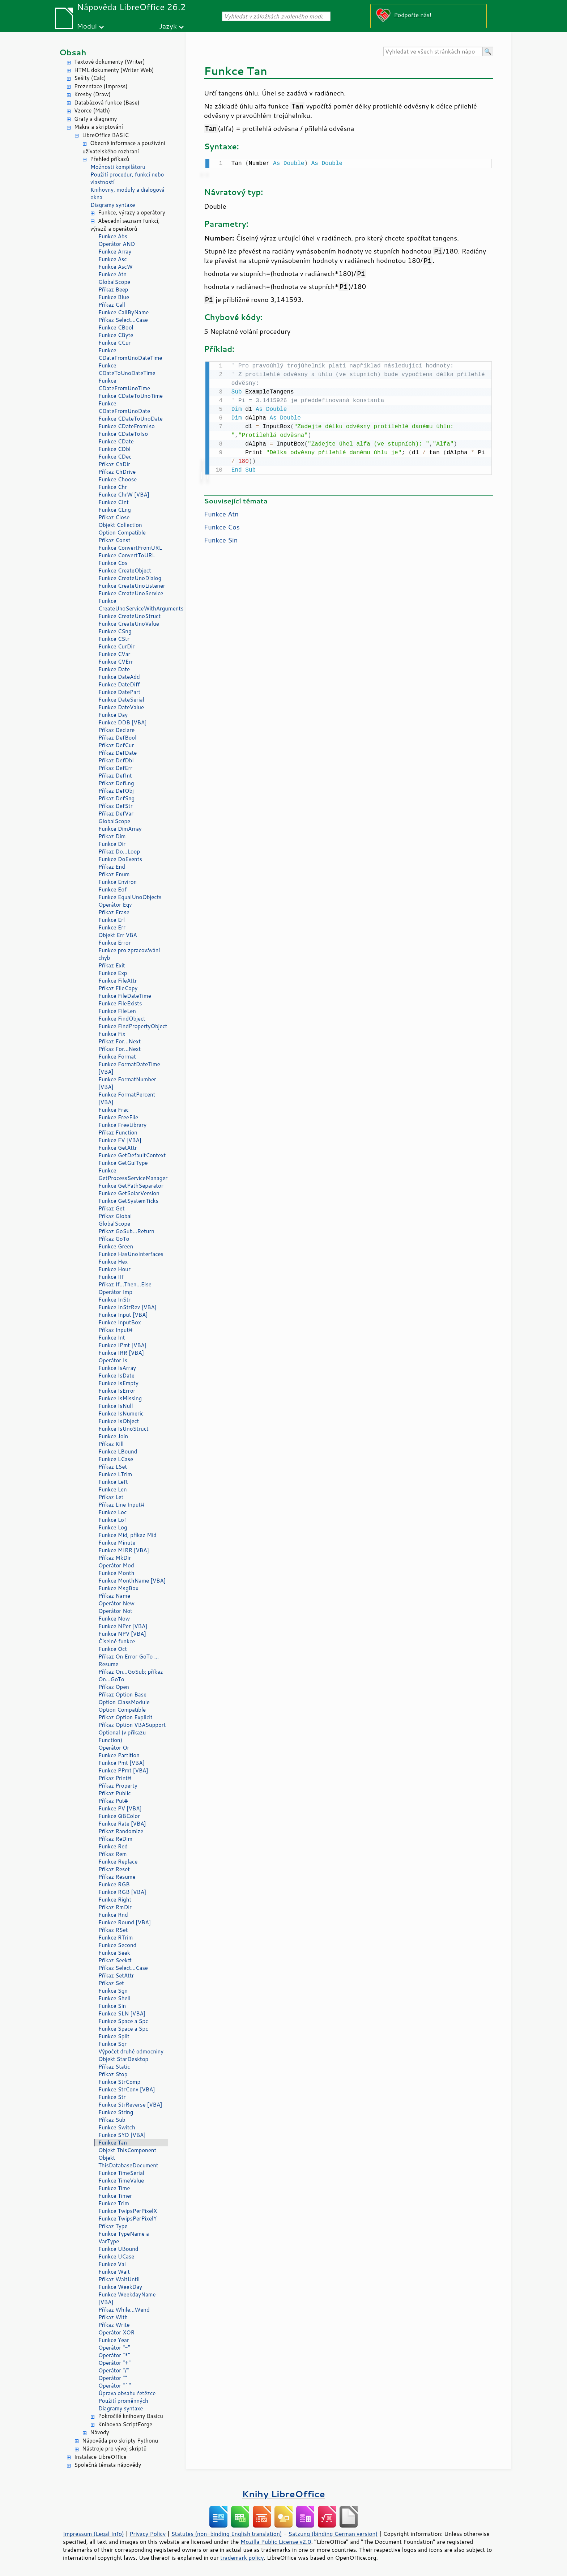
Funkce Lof (112, 1520)
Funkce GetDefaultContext (132, 1155)
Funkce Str (111, 2097)
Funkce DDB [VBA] (122, 722)
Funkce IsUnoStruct (123, 1428)
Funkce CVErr (115, 661)
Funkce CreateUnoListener (131, 585)
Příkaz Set (111, 1983)
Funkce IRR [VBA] (121, 1353)
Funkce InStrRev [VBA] (127, 1307)
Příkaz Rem (112, 1854)
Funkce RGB (113, 1884)
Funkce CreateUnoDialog (129, 578)
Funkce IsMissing (120, 1398)
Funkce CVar (114, 654)
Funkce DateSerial (121, 699)
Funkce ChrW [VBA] (123, 494)
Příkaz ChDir (114, 464)
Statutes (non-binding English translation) (226, 2534)
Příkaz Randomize (120, 1831)
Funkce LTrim (115, 1474)
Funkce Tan (112, 2142)
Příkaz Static (114, 2066)
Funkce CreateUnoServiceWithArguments (133, 604)
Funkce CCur (114, 342)
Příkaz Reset (114, 1869)
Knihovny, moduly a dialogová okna (127, 193)
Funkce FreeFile (118, 1117)
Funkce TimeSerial (121, 2173)
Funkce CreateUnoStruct (129, 616)
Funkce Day (113, 715)
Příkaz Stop (112, 2074)
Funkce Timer (115, 2196)
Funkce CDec (115, 456)
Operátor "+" (114, 2363)
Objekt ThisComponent (127, 2150)
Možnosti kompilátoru (117, 167)
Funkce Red (113, 1846)
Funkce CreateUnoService (130, 593)
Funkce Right (114, 1899)
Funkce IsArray (117, 1368)
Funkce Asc (112, 259)
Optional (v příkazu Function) (122, 1736)
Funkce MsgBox (118, 1588)
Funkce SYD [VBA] (122, 2135)
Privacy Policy (147, 2534)
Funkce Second (117, 1945)
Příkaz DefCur (116, 745)
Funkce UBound (118, 2249)
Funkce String (115, 2112)
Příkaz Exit (111, 965)
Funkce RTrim (115, 1937)
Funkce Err (111, 927)
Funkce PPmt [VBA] (123, 1770)
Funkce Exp (112, 973)
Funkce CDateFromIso (126, 426)
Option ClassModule (124, 1702)
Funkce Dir (111, 844)
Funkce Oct (112, 1649)
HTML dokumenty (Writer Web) (114, 70)
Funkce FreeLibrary (122, 1125)
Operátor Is (112, 1360)
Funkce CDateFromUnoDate (124, 407)
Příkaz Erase (113, 912)
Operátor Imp (115, 1292)
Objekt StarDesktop (123, 2059)
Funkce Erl (111, 920)
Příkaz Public (114, 1793)
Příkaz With (113, 2317)
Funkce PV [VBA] (120, 1808)
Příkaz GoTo (113, 1239)
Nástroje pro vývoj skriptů (114, 2448)
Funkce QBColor (119, 1816)
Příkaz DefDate (117, 753)
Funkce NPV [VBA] (122, 1634)
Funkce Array (114, 251)
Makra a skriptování (98, 127)
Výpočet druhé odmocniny (130, 2051)
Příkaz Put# (113, 1801)
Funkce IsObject (118, 1421)
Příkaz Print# (114, 1778)
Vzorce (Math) (92, 110)
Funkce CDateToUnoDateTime (126, 369)
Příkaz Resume (117, 1877)
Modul (87, 26)
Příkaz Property (117, 1785)
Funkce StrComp (119, 2082)
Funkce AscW (115, 267)
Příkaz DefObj (116, 791)
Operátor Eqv (115, 904)
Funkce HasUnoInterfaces (130, 1254)
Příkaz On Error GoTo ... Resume (128, 1660)
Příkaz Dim (112, 836)
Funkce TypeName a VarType (123, 2237)
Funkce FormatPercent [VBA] (126, 1098)
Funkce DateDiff (119, 684)
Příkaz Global (115, 1216)
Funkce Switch (116, 2127)
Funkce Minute (116, 1542)
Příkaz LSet (112, 1466)
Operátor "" (112, 2378)
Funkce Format (117, 1056)
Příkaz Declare (116, 730)
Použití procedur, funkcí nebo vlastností (127, 178)
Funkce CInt (113, 502)
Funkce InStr (114, 1299)
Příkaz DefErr (115, 768)
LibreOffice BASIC (105, 135)
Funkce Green (115, 1246)
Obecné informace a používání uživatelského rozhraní (123, 147)
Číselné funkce (116, 1641)
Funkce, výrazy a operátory (131, 212)
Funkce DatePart (119, 692)
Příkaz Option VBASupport (132, 1725)
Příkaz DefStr (115, 806)
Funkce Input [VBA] (123, 1315)
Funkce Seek (114, 1953)
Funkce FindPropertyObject (132, 1026)
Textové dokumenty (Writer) (109, 61)
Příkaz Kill (111, 1444)
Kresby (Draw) (92, 94)
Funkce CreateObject (124, 570)
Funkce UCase (116, 2256)
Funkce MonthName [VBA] (132, 1580)
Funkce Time (114, 2188)
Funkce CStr (113, 639)
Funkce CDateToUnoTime (130, 396)
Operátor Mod (116, 1565)
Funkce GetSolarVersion (128, 1193)
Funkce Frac (113, 1110)
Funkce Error (114, 942)
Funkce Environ (117, 882)
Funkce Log (112, 1527)
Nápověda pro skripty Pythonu (120, 2440)
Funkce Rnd (113, 1915)
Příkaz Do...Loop (119, 851)
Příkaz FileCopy (117, 988)
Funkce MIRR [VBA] (123, 1550)
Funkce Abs (112, 236)
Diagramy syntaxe (112, 205)
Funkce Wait (114, 2271)
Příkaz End (111, 866)
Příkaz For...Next (119, 1041)
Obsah (72, 52)
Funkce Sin (112, 2006)
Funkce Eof (112, 889)
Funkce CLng (114, 510)
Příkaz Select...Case (123, 320)
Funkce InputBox (119, 1322)
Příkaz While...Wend (124, 2309)
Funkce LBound (117, 1451)
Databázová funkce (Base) (107, 102)
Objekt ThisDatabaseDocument (128, 2161)
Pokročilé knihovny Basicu (130, 2416)
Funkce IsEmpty (118, 1383)
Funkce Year (113, 2340)
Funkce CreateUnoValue (128, 623)
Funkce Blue (113, 297)
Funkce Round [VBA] (124, 1922)
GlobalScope (114, 282)
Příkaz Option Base (122, 1694)
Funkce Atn (112, 274)
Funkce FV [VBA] (119, 1140)
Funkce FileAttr (117, 980)
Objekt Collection (120, 525)
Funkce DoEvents (120, 859)
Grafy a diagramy (95, 119)
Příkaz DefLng (116, 783)
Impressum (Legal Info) (93, 2534)
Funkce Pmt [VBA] (121, 1763)
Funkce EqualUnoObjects (130, 897)
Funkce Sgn (113, 1990)
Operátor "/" (113, 2370)
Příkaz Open (113, 1687)
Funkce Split (113, 2036)
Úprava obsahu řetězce (126, 2393)
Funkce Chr (112, 487)
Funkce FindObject (121, 1018)
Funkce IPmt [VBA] (122, 1345)
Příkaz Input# (115, 1330)
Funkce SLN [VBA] (121, 2013)
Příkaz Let (110, 1497)
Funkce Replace (117, 1861)
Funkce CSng (115, 631)
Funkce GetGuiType (123, 1163)
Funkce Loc (112, 1512)
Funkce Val (112, 2264)
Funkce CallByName (123, 312)
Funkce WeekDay (120, 2287)
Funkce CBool (115, 327)
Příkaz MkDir (114, 1558)
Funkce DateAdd (119, 677)
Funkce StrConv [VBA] (126, 2089)
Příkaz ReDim (115, 1839)
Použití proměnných (123, 2401)
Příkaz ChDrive (117, 472)
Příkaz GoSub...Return (126, 1231)
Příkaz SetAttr (116, 1975)
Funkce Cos (113, 563)
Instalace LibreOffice (100, 2457)
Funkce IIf (111, 1277)
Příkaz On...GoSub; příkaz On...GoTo (130, 1675)
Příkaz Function (117, 1132)
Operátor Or (113, 1747)
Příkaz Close (113, 517)
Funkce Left (113, 1482)
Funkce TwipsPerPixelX (127, 2211)
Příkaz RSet (113, 1930)
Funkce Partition (119, 1755)
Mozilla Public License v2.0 (275, 2542)
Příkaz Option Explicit (125, 1717)
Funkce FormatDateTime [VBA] (129, 1068)
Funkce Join (113, 1436)
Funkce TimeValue (121, 2180)
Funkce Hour (114, 1269)
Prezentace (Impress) (101, 86)
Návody (99, 2432)
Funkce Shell (114, 1998)
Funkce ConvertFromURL (130, 548)
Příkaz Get (111, 1208)
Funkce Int (111, 1337)
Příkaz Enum (114, 874)
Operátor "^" (114, 2385)
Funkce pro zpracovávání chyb (129, 954)
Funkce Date (114, 669)
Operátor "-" (114, 2347)
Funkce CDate (116, 441)
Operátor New (116, 1603)
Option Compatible (122, 532)
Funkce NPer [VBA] (123, 1626)
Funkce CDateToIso (123, 434)
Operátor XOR (116, 2332)
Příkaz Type (113, 2226)
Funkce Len (112, 1489)
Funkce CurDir (116, 646)
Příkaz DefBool (117, 737)
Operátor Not (115, 1611)
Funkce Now (114, 1618)
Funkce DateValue (121, 707)
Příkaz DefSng (116, 798)
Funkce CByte (115, 335)
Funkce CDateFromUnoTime (124, 384)
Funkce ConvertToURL (126, 555)
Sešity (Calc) (90, 78)
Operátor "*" (114, 2355)
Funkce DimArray (120, 829)
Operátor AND (116, 244)
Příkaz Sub (111, 2120)
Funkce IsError (116, 1391)
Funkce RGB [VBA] (122, 1892)
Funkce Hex (113, 1261)
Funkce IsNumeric (121, 1413)
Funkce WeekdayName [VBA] (127, 2298)
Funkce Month (116, 1573)
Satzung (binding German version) (333, 2534)
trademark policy (242, 2558)
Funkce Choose (117, 479)
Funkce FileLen (117, 1011)
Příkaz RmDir (115, 1907)
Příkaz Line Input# (121, 1504)
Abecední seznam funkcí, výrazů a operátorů (125, 225)
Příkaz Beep (113, 289)
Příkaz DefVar (115, 813)
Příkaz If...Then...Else (125, 1284)
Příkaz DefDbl (116, 760)
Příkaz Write (114, 2325)
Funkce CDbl (114, 449)
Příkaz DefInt (115, 775)
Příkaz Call (111, 304)
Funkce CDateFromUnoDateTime (130, 354)
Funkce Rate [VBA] (122, 1823)
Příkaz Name (114, 1596)
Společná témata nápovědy (107, 2465)
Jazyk (168, 26)
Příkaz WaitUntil (119, 2279)
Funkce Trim (113, 2203)
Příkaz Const (114, 540)
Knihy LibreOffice (283, 2493)
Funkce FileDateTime (124, 996)
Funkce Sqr (112, 2044)
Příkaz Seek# (114, 1960)
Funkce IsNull (115, 1406)
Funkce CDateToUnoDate (130, 418)
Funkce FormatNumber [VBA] (127, 1083)
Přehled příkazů (109, 159)
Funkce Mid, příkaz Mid (127, 1535)
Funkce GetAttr (117, 1147)
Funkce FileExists (120, 1003)
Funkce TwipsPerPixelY (127, 2218)
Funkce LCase (115, 1459)
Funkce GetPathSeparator (130, 1185)
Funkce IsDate (116, 1375)
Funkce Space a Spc (123, 2021)
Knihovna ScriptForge (125, 2424)
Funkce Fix (111, 1034)
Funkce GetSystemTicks (128, 1201)
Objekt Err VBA (117, 935)
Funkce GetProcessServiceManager (132, 1174)
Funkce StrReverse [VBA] (130, 2104)
